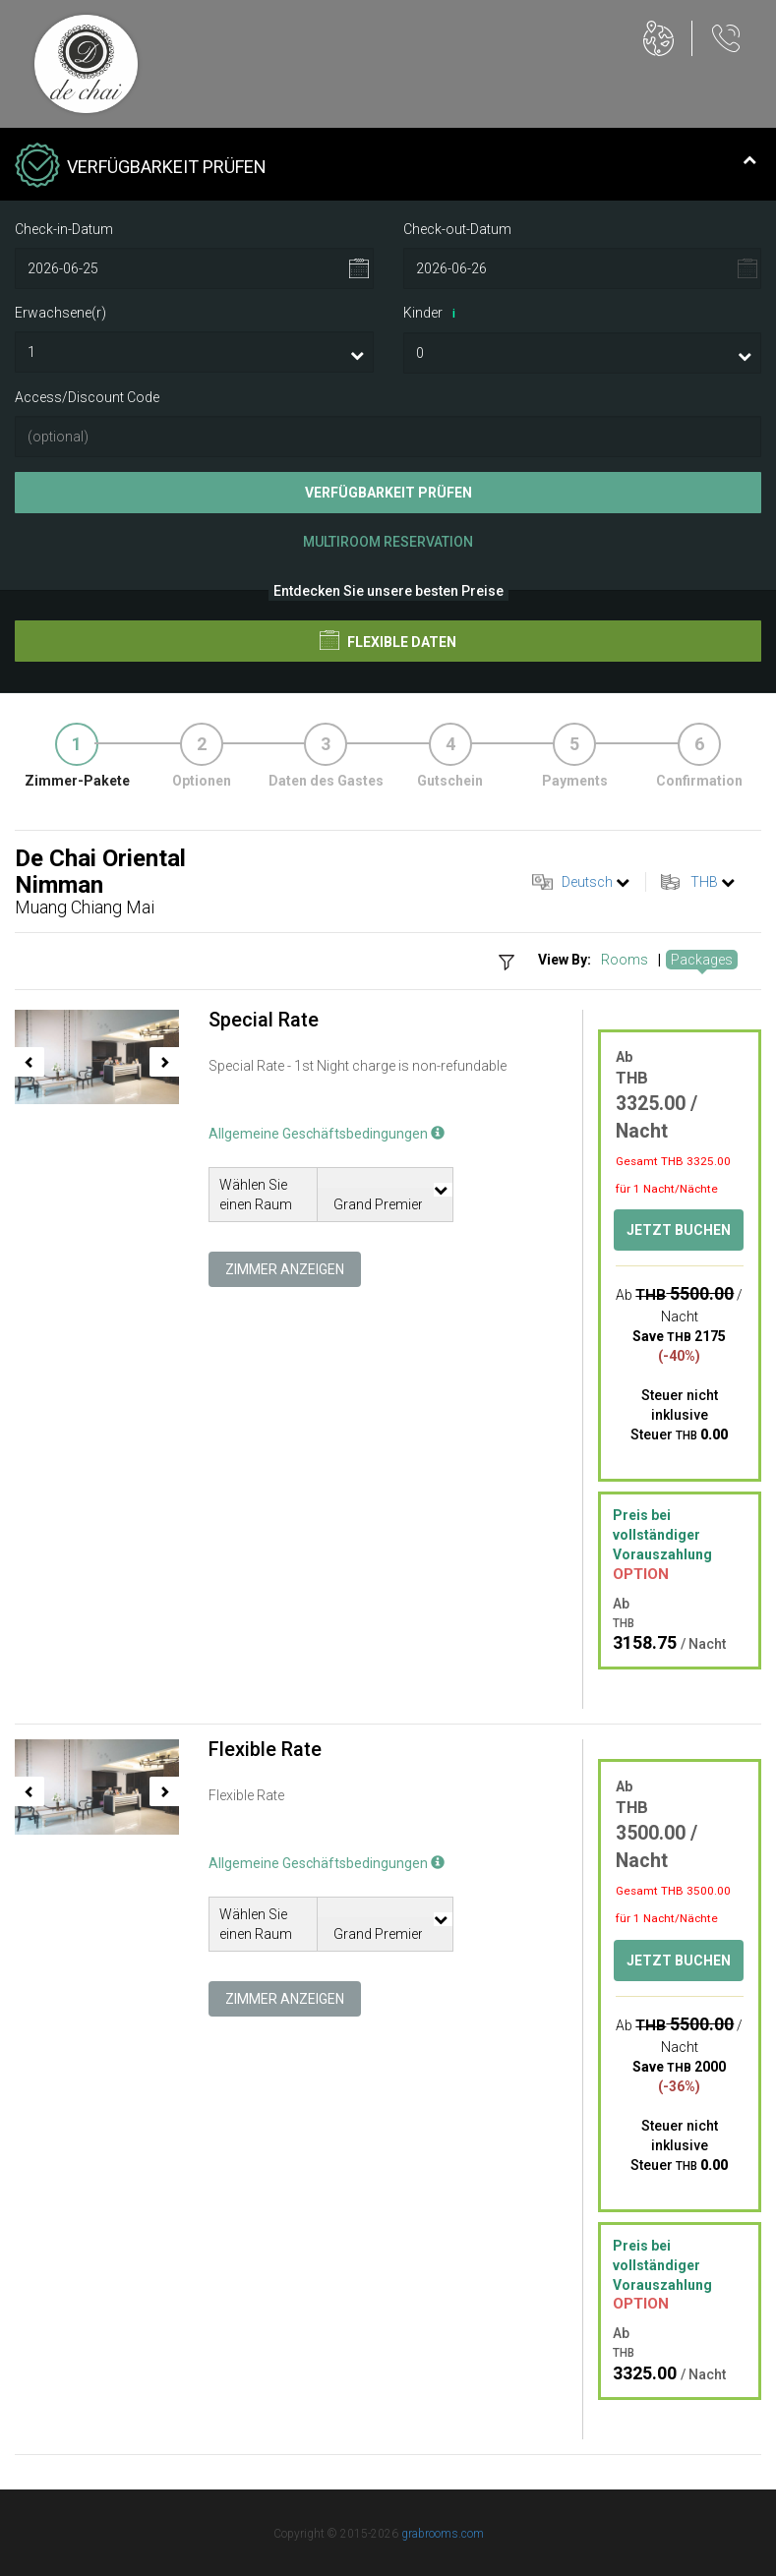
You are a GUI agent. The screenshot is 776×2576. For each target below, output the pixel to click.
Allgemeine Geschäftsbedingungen (327, 1134)
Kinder (432, 313)
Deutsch (587, 882)
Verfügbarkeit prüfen (388, 492)
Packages (702, 959)
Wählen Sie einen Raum (255, 1194)
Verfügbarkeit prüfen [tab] (385, 167)
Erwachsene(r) (60, 313)
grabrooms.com (442, 2534)
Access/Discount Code (87, 397)
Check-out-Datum (457, 229)
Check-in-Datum (64, 229)
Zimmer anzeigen (284, 1269)
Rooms (624, 959)
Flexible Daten (388, 640)
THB (704, 882)
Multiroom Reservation (388, 542)
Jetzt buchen (679, 1230)
